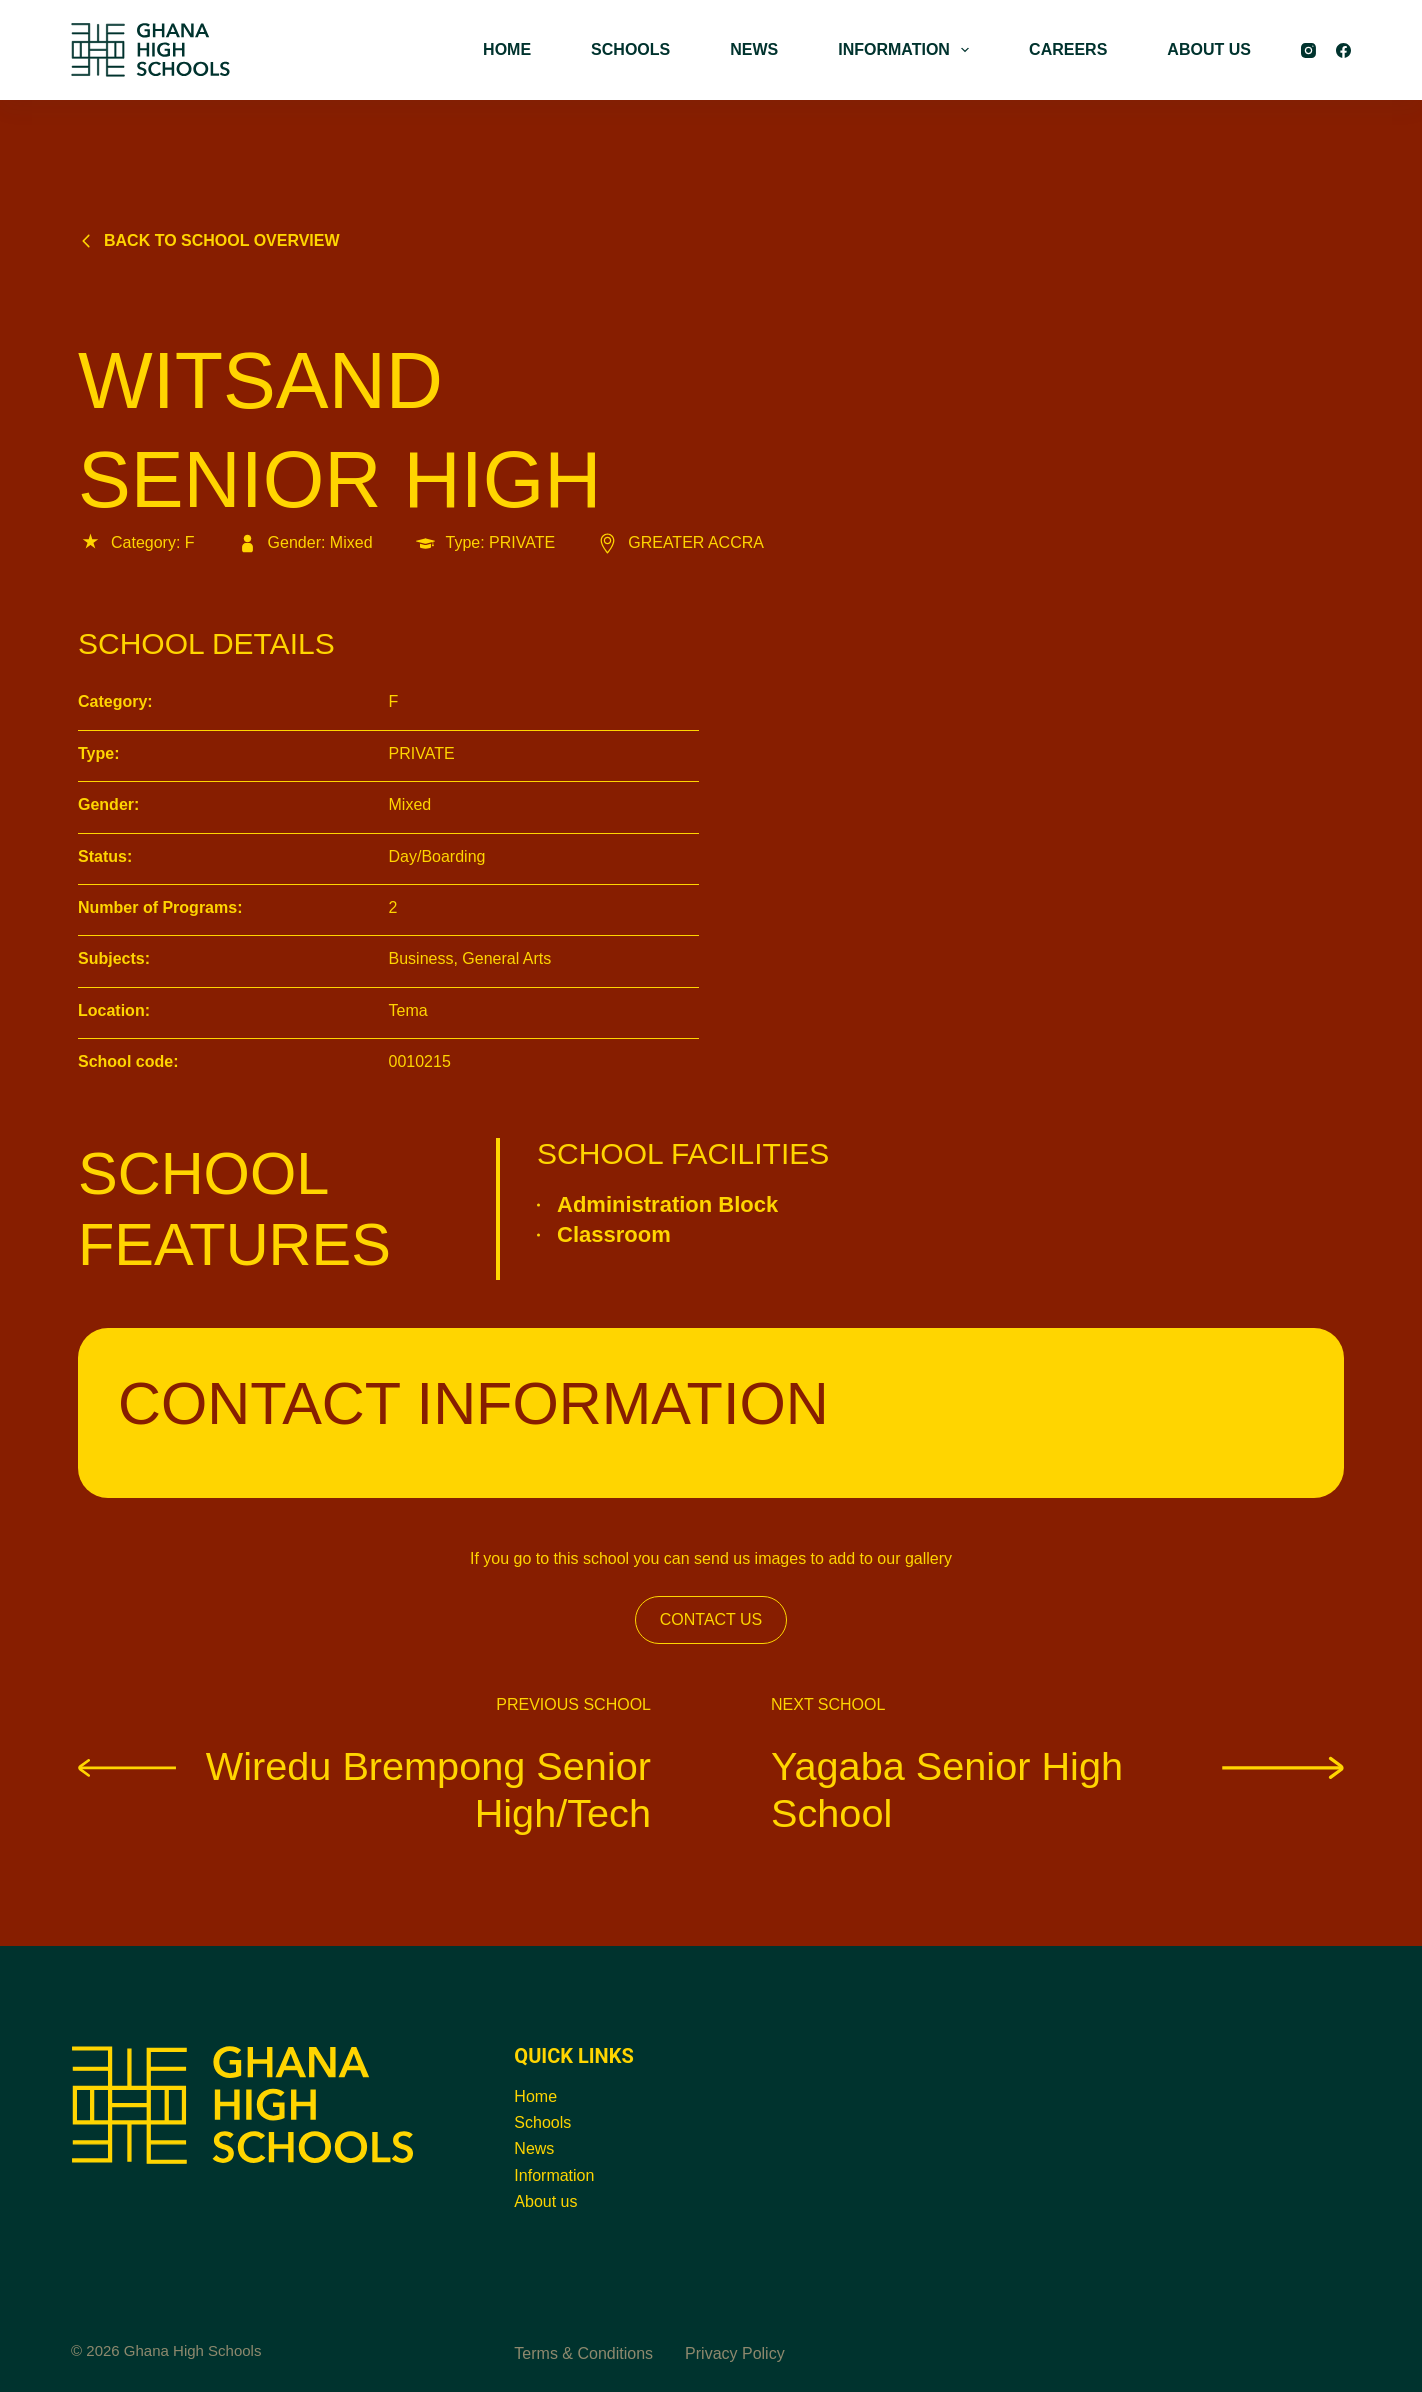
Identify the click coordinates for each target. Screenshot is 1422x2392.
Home (535, 2096)
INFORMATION (907, 50)
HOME (507, 49)
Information (554, 2175)
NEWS (754, 49)
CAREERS (1068, 49)
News (534, 2148)
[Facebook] (1343, 50)
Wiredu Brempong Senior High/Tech (364, 1789)
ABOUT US (1209, 49)
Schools (542, 2122)
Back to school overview (209, 240)
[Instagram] (1308, 50)
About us (545, 2201)
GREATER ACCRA (679, 542)
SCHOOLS (630, 49)
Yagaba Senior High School (1057, 1789)
